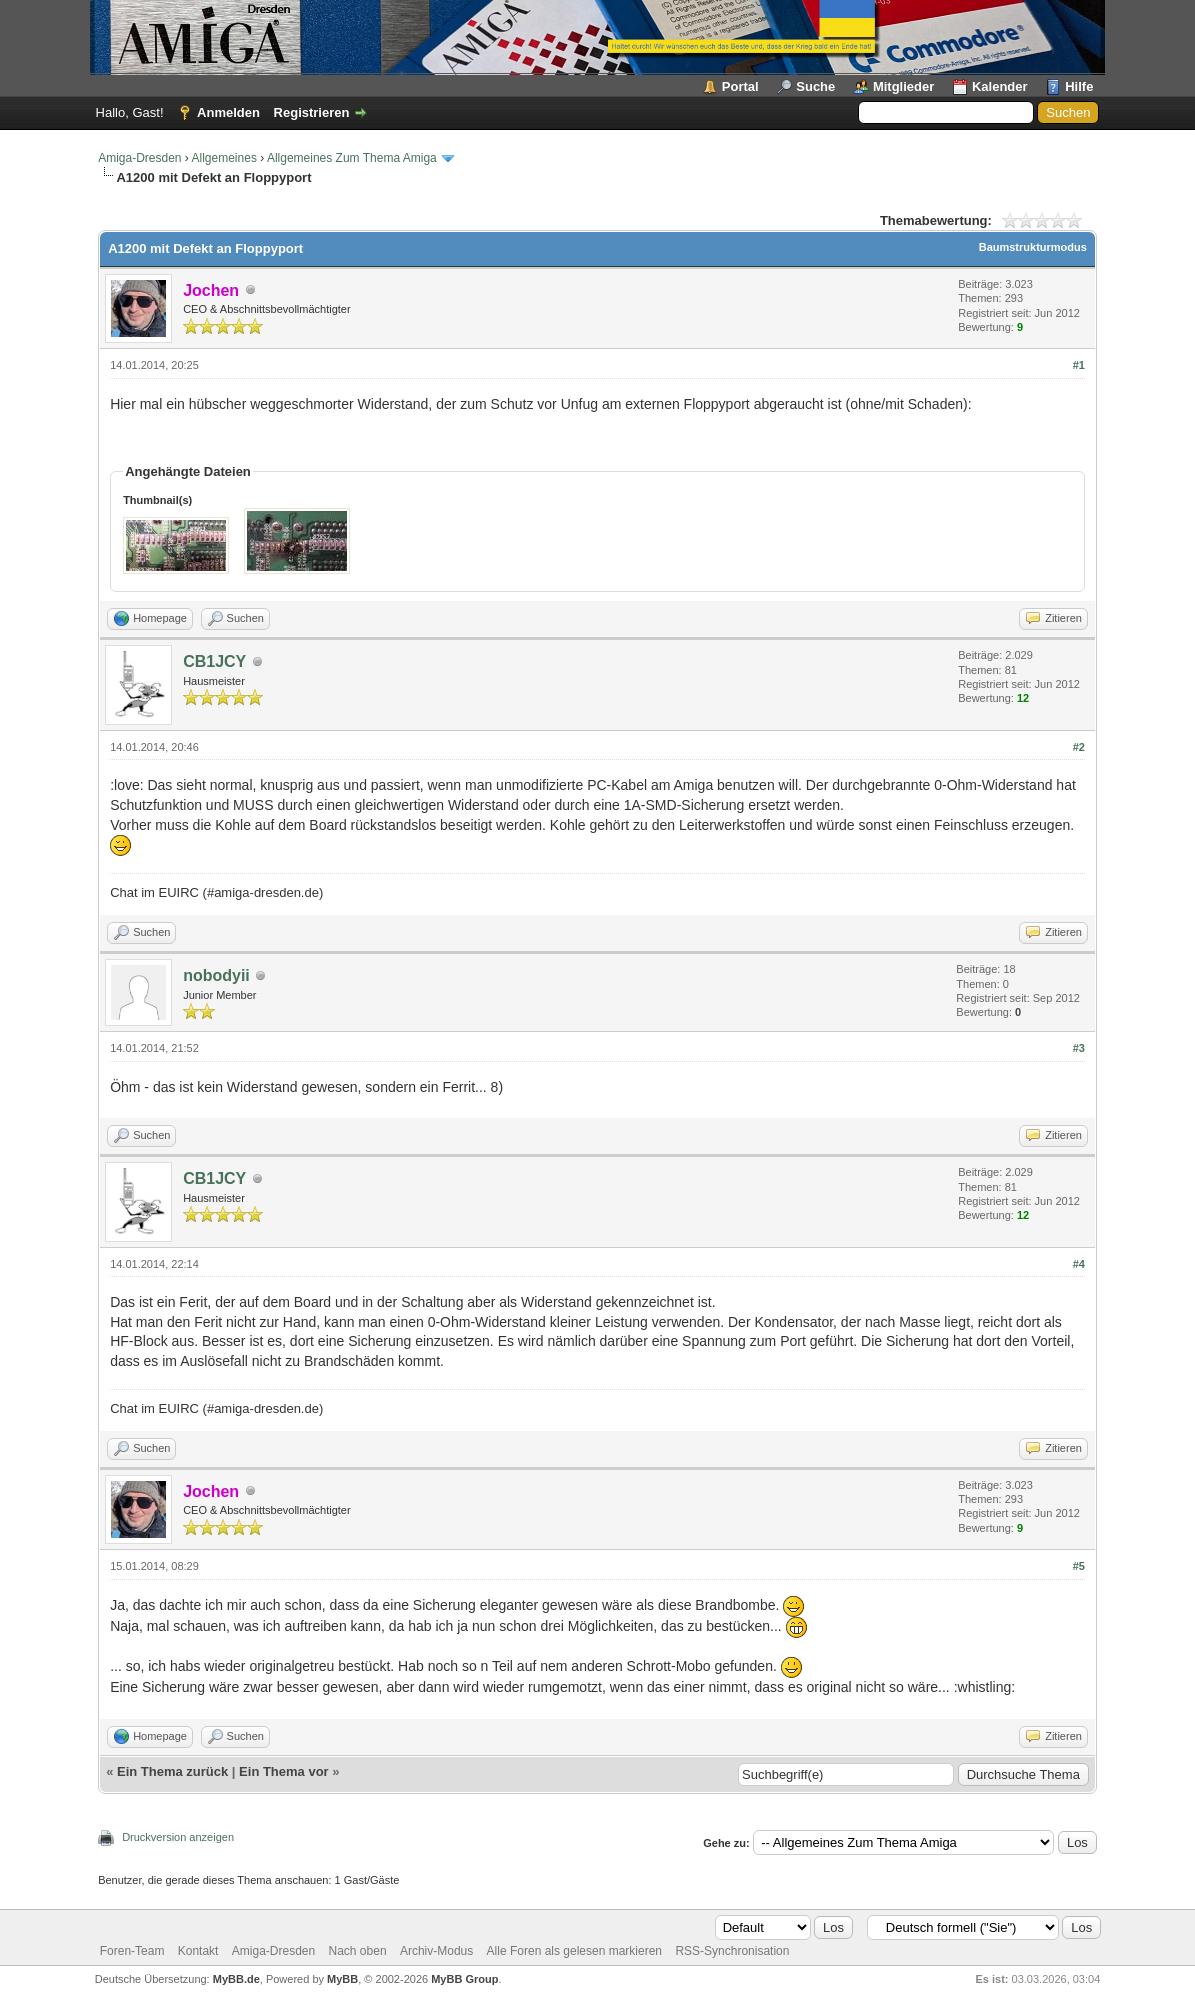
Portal (740, 86)
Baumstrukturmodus (1033, 247)
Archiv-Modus (436, 1951)
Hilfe (1079, 86)
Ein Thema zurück (172, 1771)
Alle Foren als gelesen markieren (574, 1951)
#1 (1079, 365)
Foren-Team (132, 1951)
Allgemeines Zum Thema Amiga (352, 158)
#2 (1079, 747)
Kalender (1000, 86)
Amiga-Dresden (139, 158)
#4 (1079, 1264)
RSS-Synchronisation (732, 1951)
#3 (1079, 1048)
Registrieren (312, 112)
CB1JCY (214, 661)
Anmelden (228, 112)
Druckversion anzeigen (178, 1837)
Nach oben (358, 1951)
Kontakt (198, 1951)
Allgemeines (224, 158)
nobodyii (216, 975)
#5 (1079, 1566)
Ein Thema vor (284, 1771)
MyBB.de (236, 1979)
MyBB (342, 1979)
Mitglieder (903, 86)
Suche (815, 86)
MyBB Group (464, 1979)
